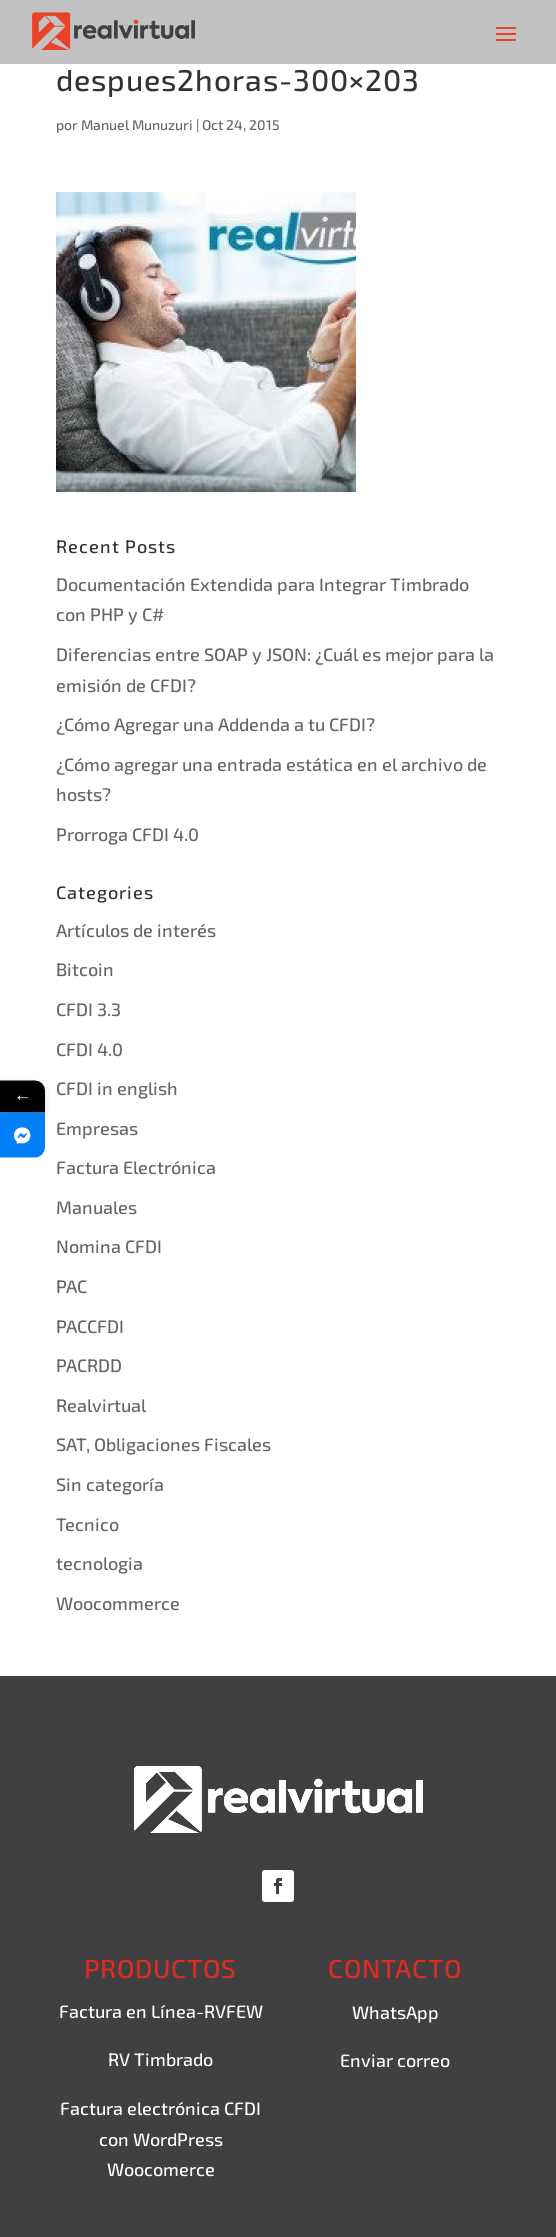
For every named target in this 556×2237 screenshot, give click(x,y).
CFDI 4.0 (89, 1049)
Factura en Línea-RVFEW (161, 2011)
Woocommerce (118, 1603)
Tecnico (87, 1524)
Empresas (97, 1128)
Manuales (96, 1207)
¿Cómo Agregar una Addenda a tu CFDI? (215, 724)
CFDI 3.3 (88, 1009)
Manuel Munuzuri (137, 124)
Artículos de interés (136, 930)
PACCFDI (90, 1326)
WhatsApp (395, 2012)
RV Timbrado (160, 2059)
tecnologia (99, 1563)
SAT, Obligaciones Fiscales (163, 1444)
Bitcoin (85, 969)
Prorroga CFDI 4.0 (127, 834)
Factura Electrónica (136, 1167)
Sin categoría (110, 1484)
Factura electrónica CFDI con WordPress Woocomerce (160, 2138)
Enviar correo (395, 2060)
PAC (71, 1286)
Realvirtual (101, 1405)
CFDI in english (117, 1088)
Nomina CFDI (109, 1246)
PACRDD (89, 1365)
